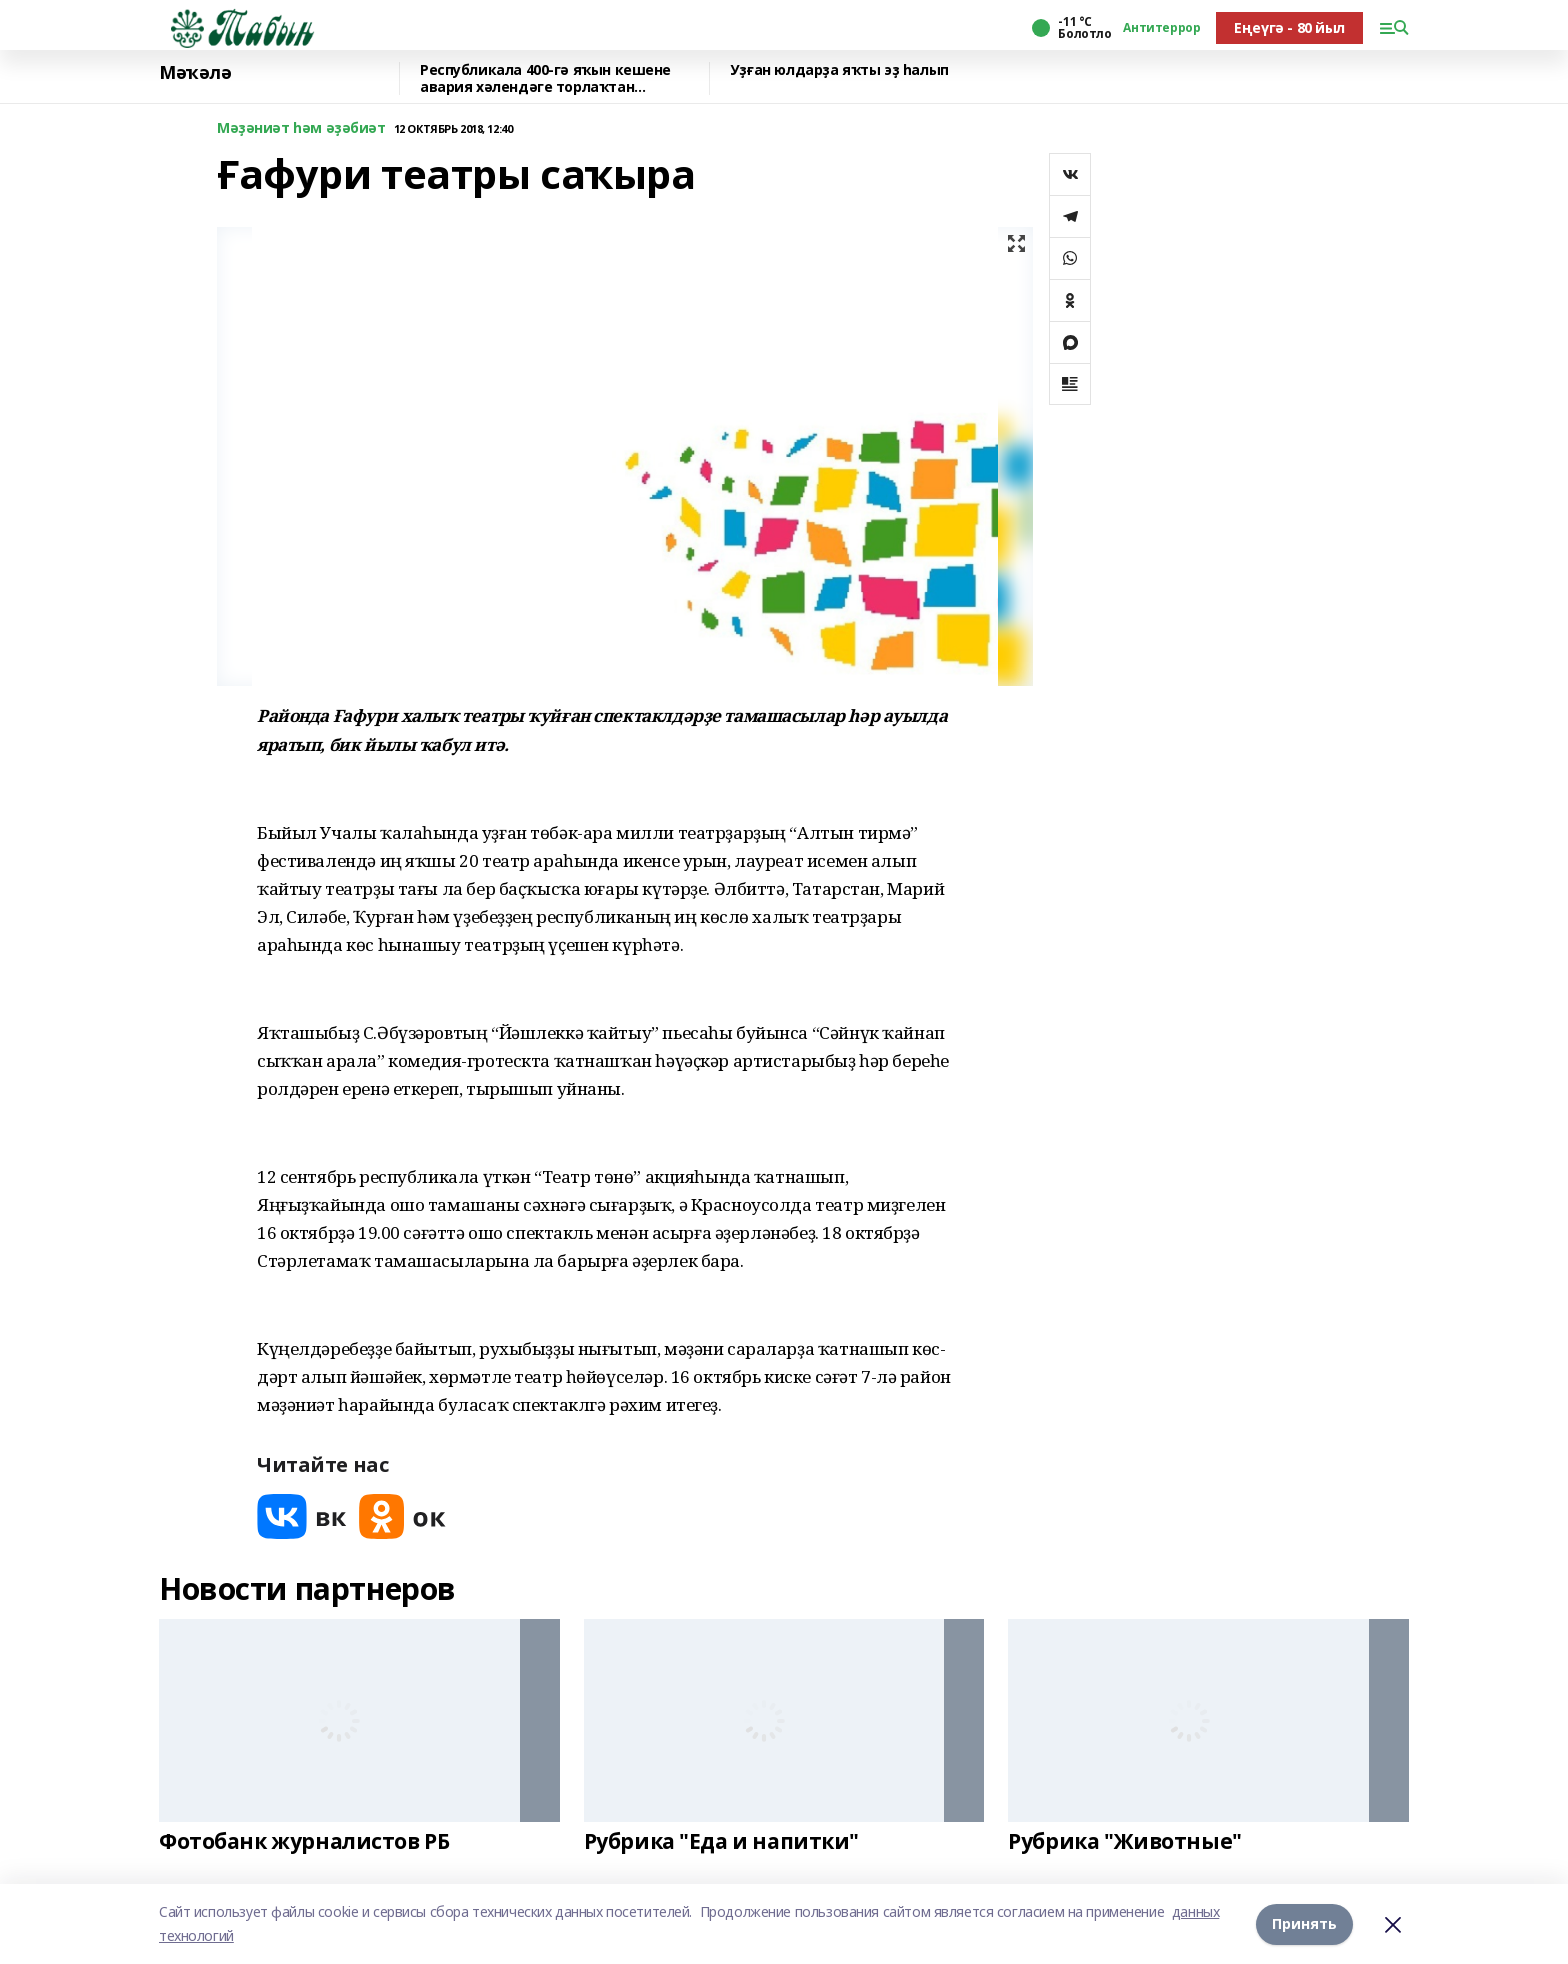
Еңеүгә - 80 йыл (1289, 27)
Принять (1304, 1923)
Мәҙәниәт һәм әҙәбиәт (301, 128)
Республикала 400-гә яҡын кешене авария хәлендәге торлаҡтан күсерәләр (545, 78)
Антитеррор (1161, 28)
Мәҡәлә (195, 73)
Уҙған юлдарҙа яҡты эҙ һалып (839, 70)
